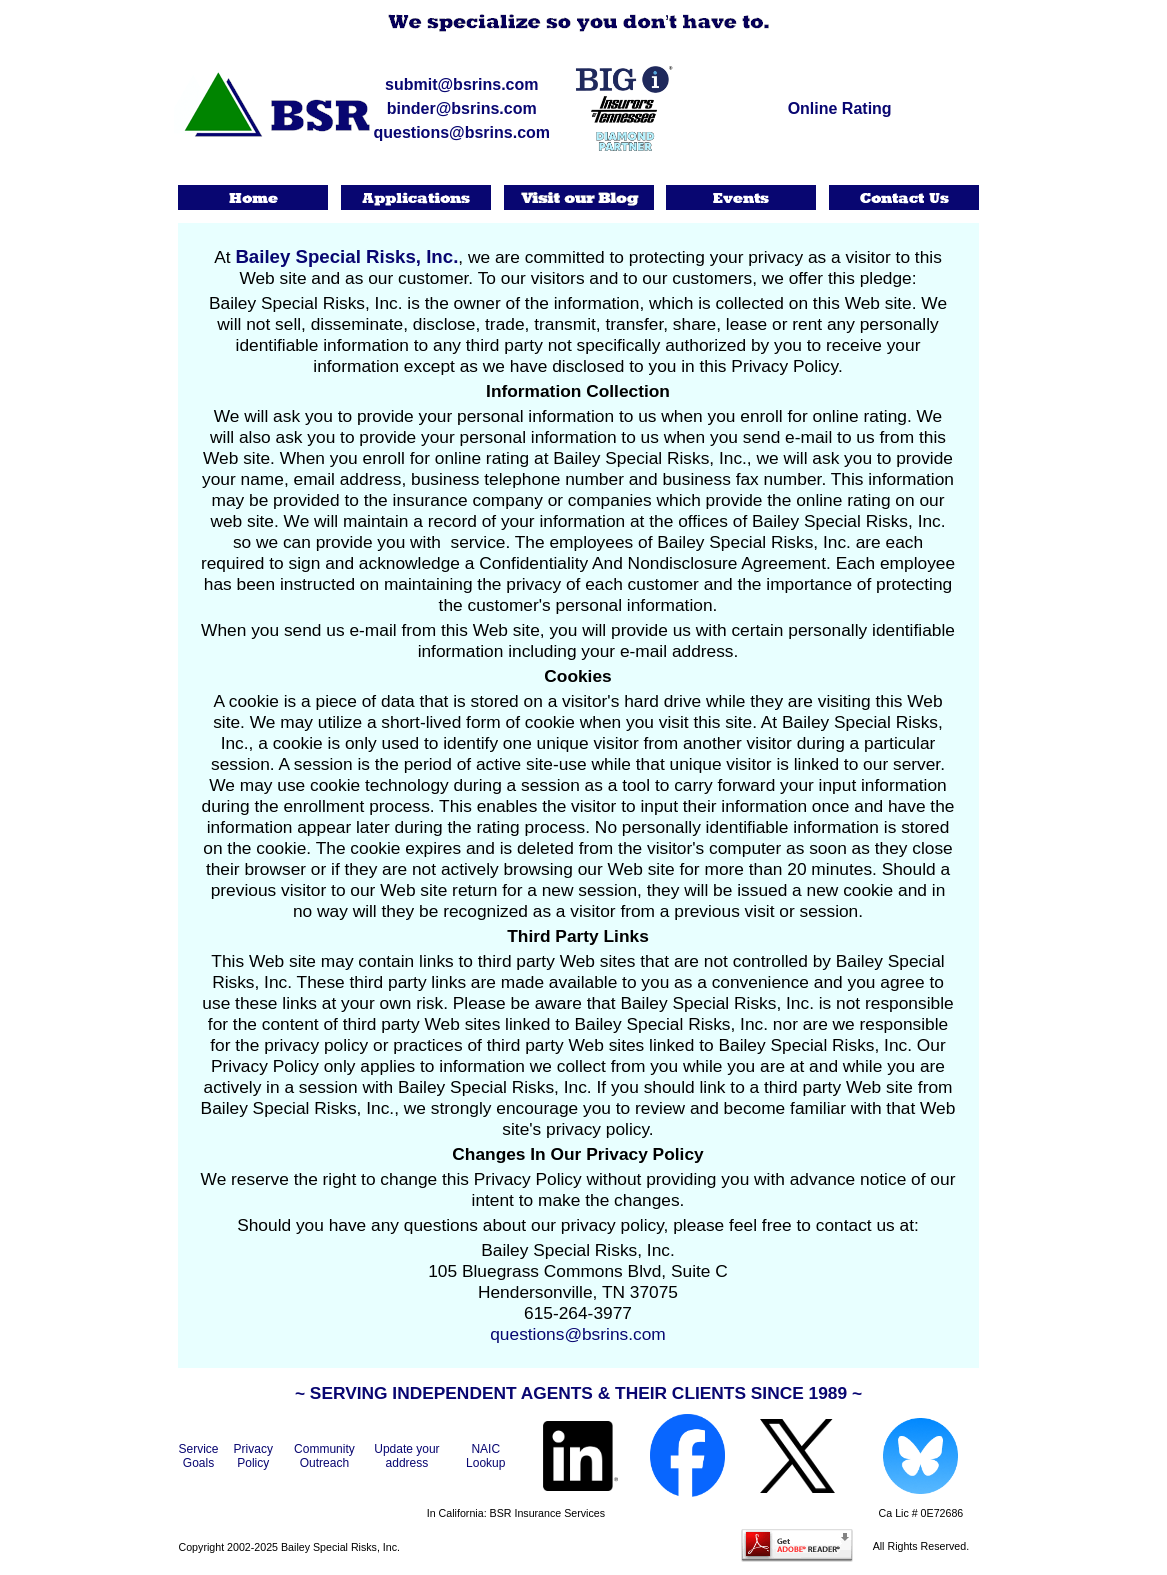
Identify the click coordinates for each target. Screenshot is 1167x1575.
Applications (416, 197)
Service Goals (199, 1456)
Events (742, 197)
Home (254, 197)
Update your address (406, 1456)
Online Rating (840, 108)
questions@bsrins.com (462, 132)
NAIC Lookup (485, 1456)
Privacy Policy (253, 1456)
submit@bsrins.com (461, 84)
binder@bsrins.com (462, 108)
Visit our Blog (579, 197)
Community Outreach (324, 1456)
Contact (905, 197)
